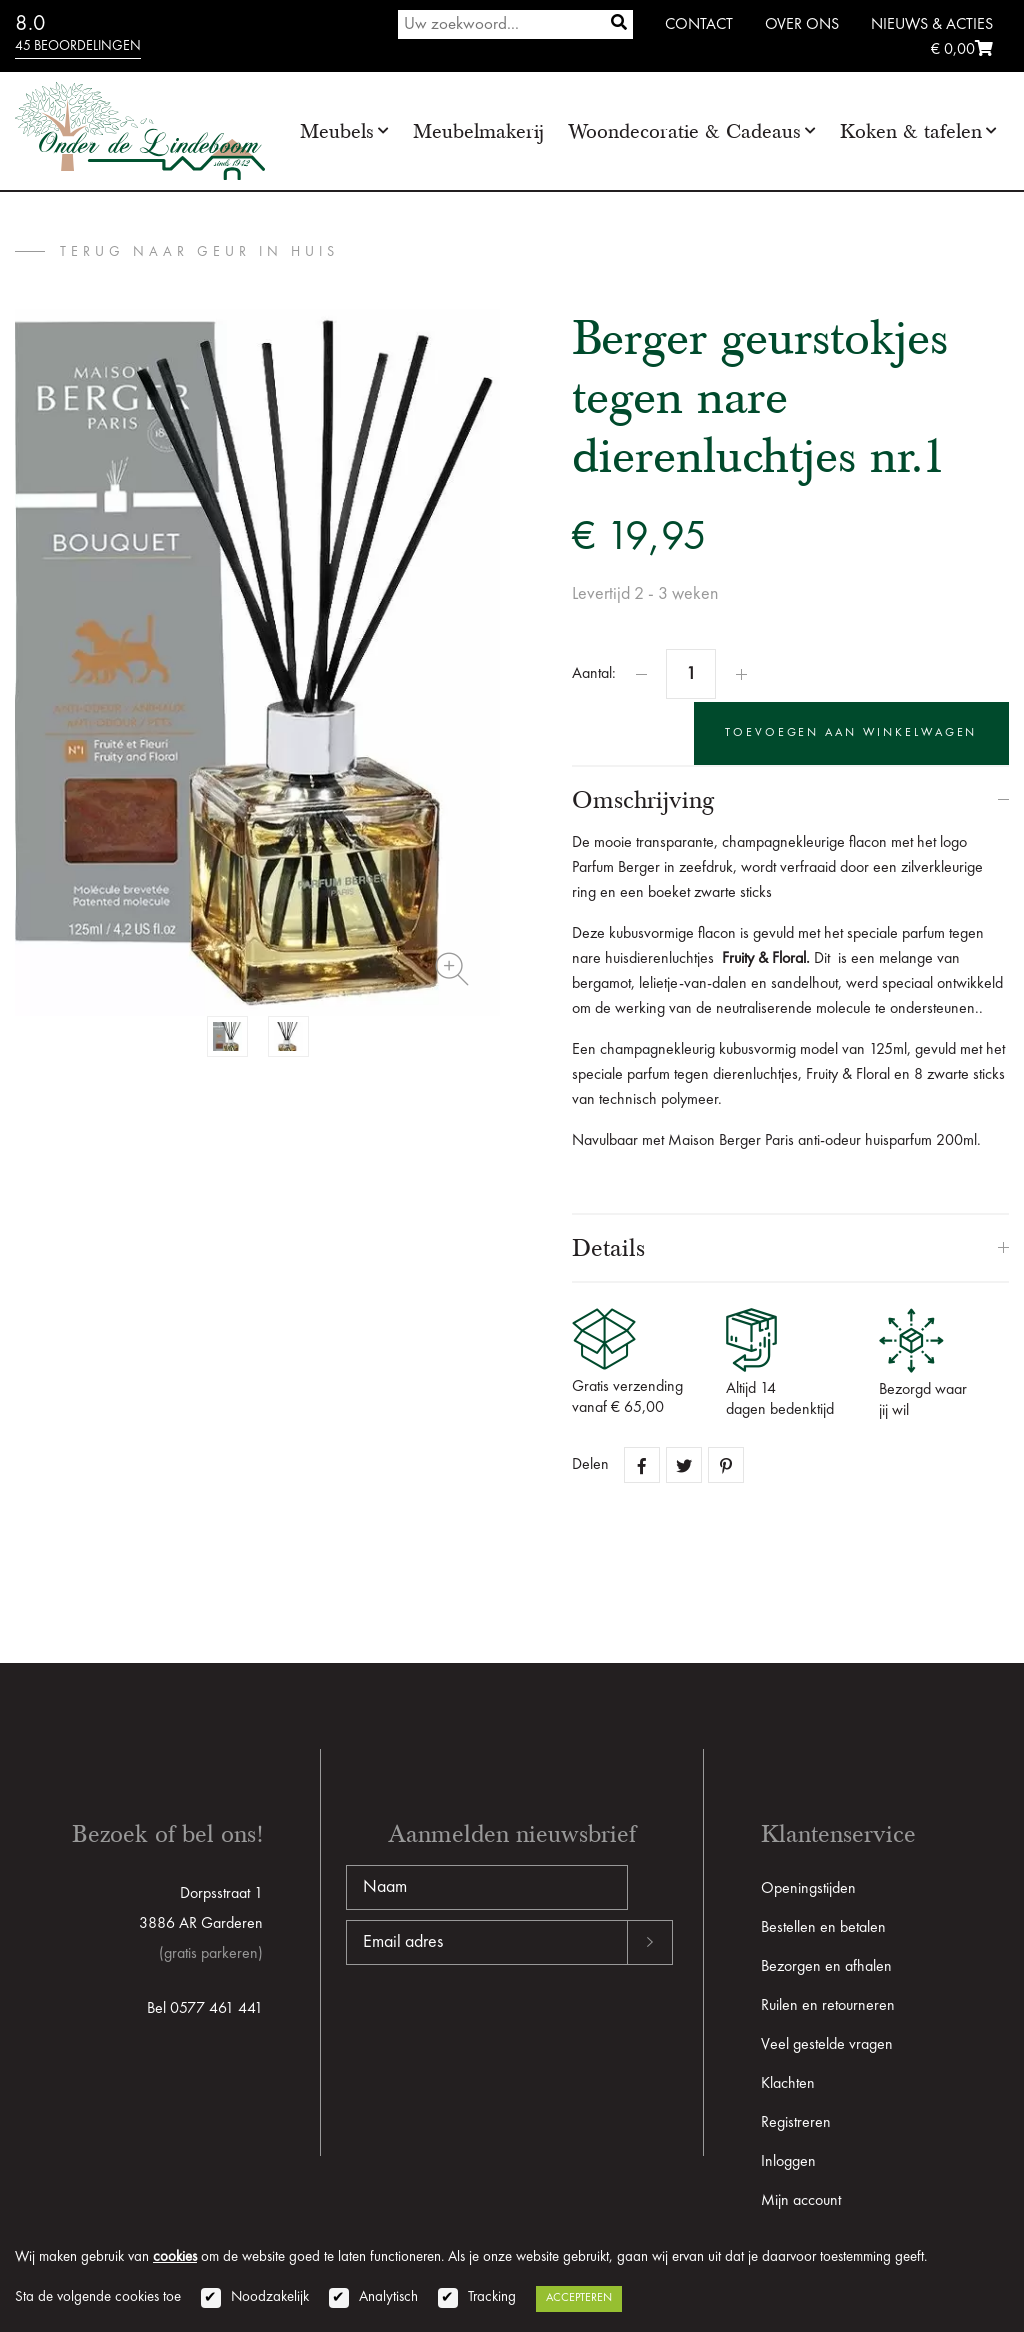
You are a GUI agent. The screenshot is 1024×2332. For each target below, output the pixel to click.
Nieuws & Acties (932, 25)
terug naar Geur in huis (199, 252)
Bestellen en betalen (823, 1926)
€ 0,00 (962, 50)
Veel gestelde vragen (827, 2043)
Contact (699, 25)
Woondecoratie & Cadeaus (684, 131)
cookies (175, 2257)
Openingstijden (808, 1887)
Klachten (788, 2082)
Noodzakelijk (270, 2297)
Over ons (802, 25)
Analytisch (388, 2297)
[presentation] (498, 2027)
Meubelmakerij (478, 131)
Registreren (796, 2121)
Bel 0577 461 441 (205, 2007)
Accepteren (579, 2298)
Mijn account (801, 2199)
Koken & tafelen (911, 131)
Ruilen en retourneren (828, 2004)
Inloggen (788, 2160)
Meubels (337, 131)
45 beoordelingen (78, 46)
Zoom (452, 969)
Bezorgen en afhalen (826, 1965)
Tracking (492, 2297)
